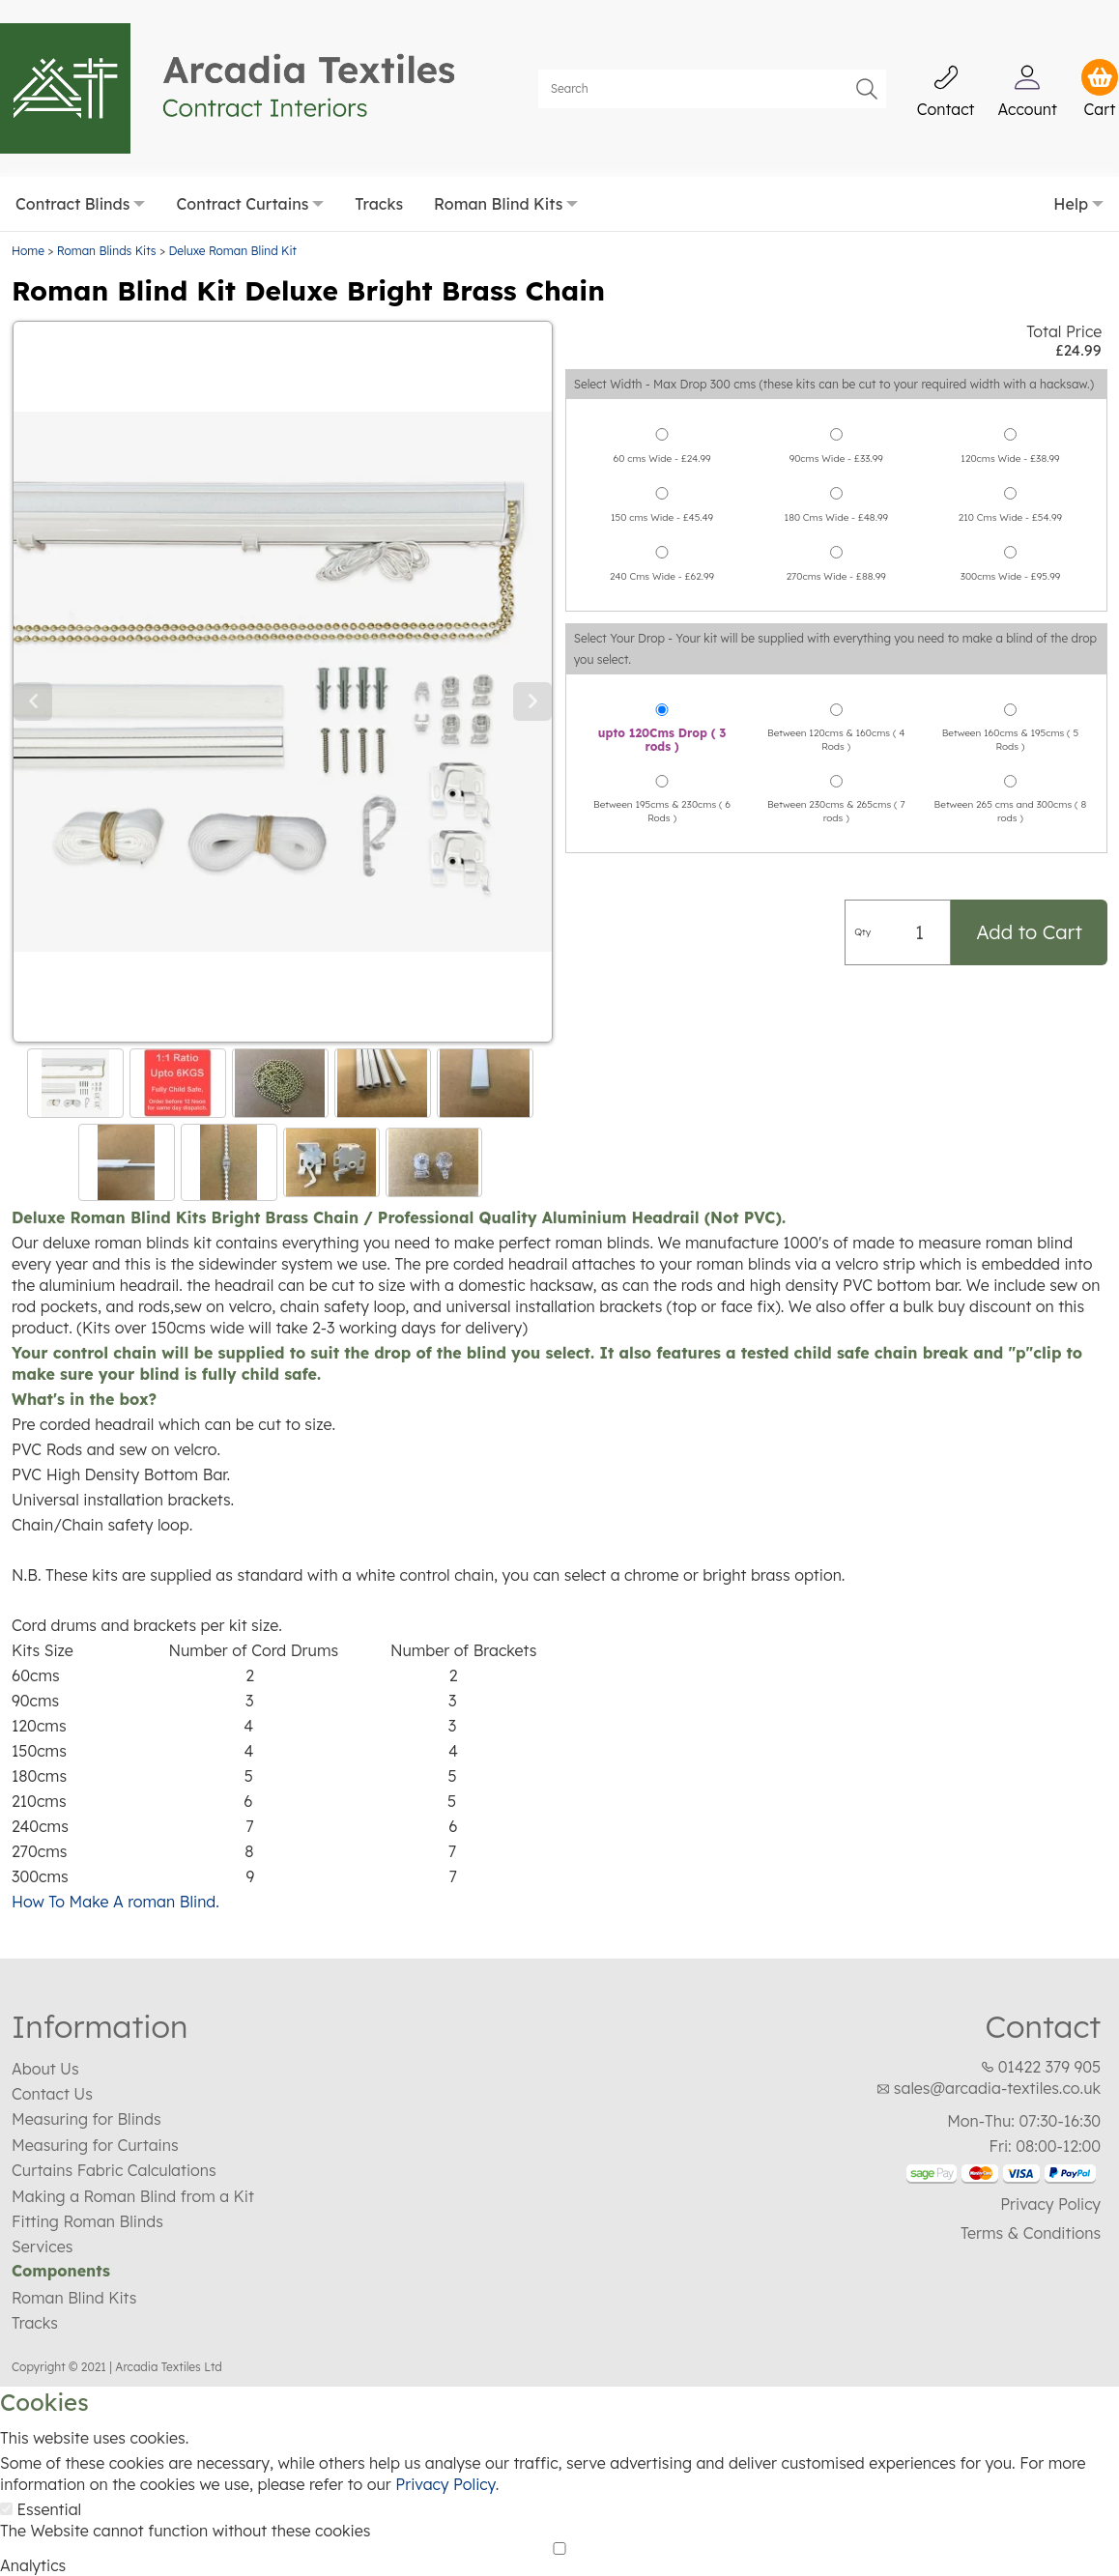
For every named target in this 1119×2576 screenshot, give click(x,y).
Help (1070, 156)
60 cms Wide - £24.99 (662, 412)
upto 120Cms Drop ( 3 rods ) (662, 693)
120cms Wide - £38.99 (1010, 412)
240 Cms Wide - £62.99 (662, 530)
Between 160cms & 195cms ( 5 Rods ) (1010, 693)
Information (99, 1979)
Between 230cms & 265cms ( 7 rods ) (836, 765)
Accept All (41, 2563)
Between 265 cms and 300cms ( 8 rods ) (1010, 765)
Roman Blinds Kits (107, 203)
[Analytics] (559, 2501)
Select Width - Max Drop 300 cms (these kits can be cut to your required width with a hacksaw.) (834, 337)
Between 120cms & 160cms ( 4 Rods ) (836, 693)
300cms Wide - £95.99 (1011, 530)
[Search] (712, 64)
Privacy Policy (1050, 2156)
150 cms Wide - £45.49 (662, 471)
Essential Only (255, 2563)
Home (28, 203)
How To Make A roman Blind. (115, 1854)
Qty (862, 885)
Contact (1043, 1979)
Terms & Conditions (1031, 2185)
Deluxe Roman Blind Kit (232, 203)
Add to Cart (1029, 885)
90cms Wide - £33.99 (836, 412)
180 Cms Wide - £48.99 (836, 471)
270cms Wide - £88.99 (836, 530)
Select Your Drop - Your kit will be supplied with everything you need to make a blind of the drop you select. (835, 602)
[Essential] (6, 2461)
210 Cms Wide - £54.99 (1010, 471)
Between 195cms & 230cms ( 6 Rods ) (662, 765)
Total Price (1064, 284)
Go (866, 64)
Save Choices (143, 2563)
